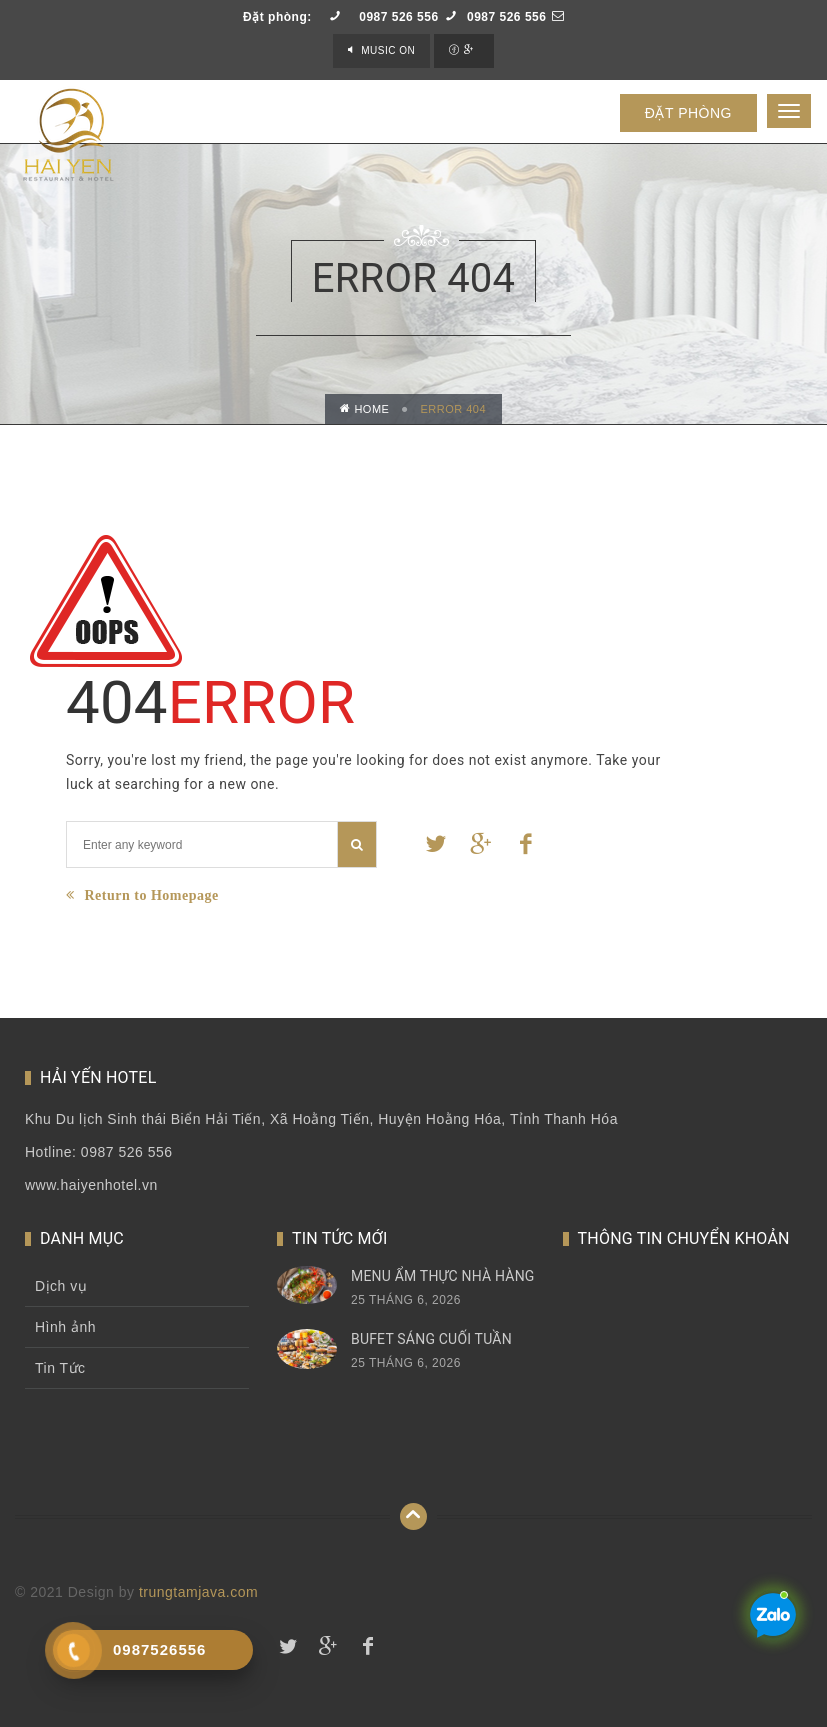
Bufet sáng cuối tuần (431, 1339)
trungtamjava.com (198, 1592)
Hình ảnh (65, 1327)
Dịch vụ (61, 1286)
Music (388, 50)
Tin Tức (60, 1368)
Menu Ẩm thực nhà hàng (443, 1276)
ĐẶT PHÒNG (688, 113)
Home (365, 409)
